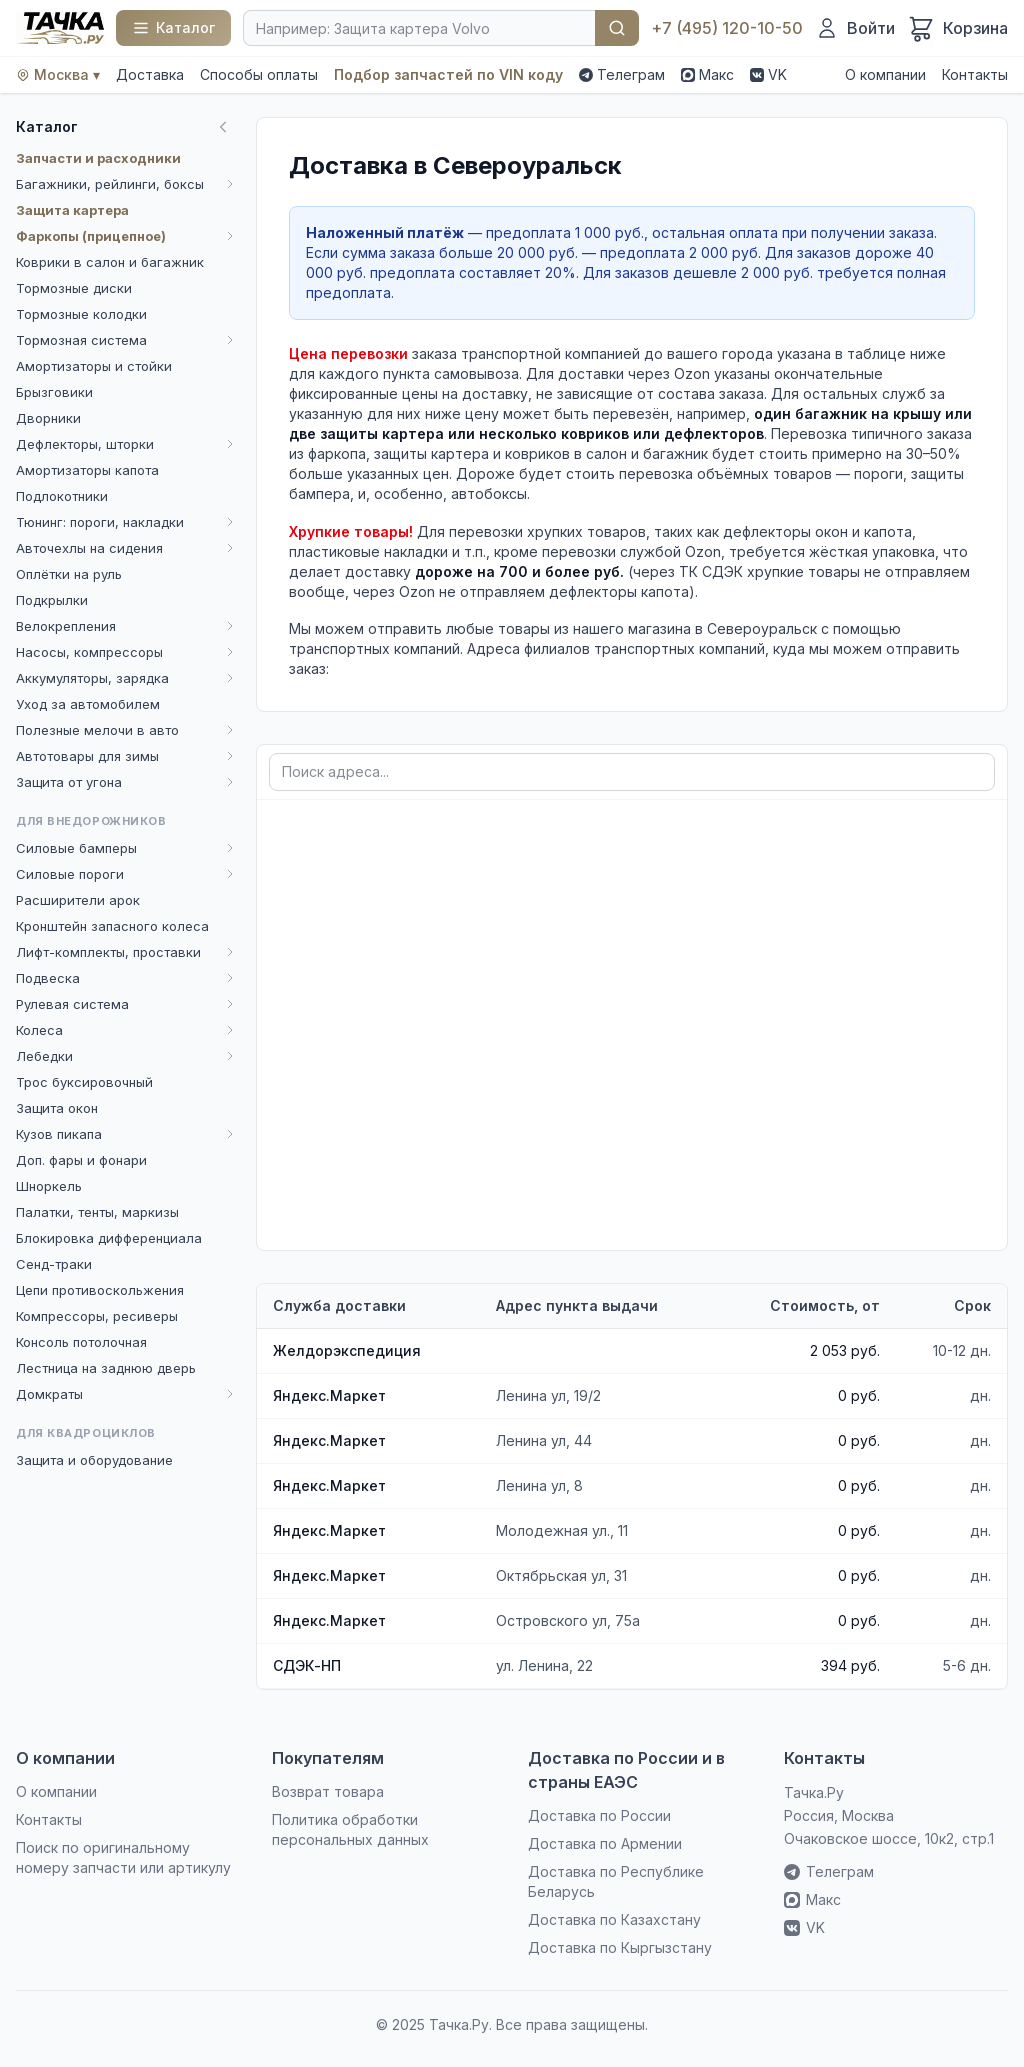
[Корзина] (957, 28)
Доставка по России (599, 1815)
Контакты (975, 74)
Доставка (150, 74)
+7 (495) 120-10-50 (727, 28)
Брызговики (54, 392)
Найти (617, 28)
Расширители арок (78, 900)
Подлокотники (62, 496)
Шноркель (49, 1186)
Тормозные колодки (81, 314)
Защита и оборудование (94, 1460)
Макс (707, 74)
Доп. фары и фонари (81, 1160)
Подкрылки (52, 600)
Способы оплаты (259, 74)
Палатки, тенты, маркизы (97, 1212)
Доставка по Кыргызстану (620, 1947)
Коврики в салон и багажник (110, 262)
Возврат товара (328, 1791)
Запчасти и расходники (98, 158)
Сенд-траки (54, 1264)
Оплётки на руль (69, 574)
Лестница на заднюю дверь (106, 1368)
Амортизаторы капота (87, 470)
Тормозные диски (74, 288)
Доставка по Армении (605, 1843)
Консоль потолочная (81, 1342)
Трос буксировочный (84, 1082)
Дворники (48, 418)
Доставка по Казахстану (614, 1919)
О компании (885, 74)
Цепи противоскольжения (100, 1290)
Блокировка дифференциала (109, 1238)
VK (768, 74)
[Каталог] (173, 28)
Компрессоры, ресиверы (97, 1316)
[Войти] (855, 28)
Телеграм (622, 74)
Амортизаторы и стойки (94, 366)
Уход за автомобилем (88, 704)
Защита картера (72, 210)
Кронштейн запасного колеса (112, 926)
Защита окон (57, 1108)
